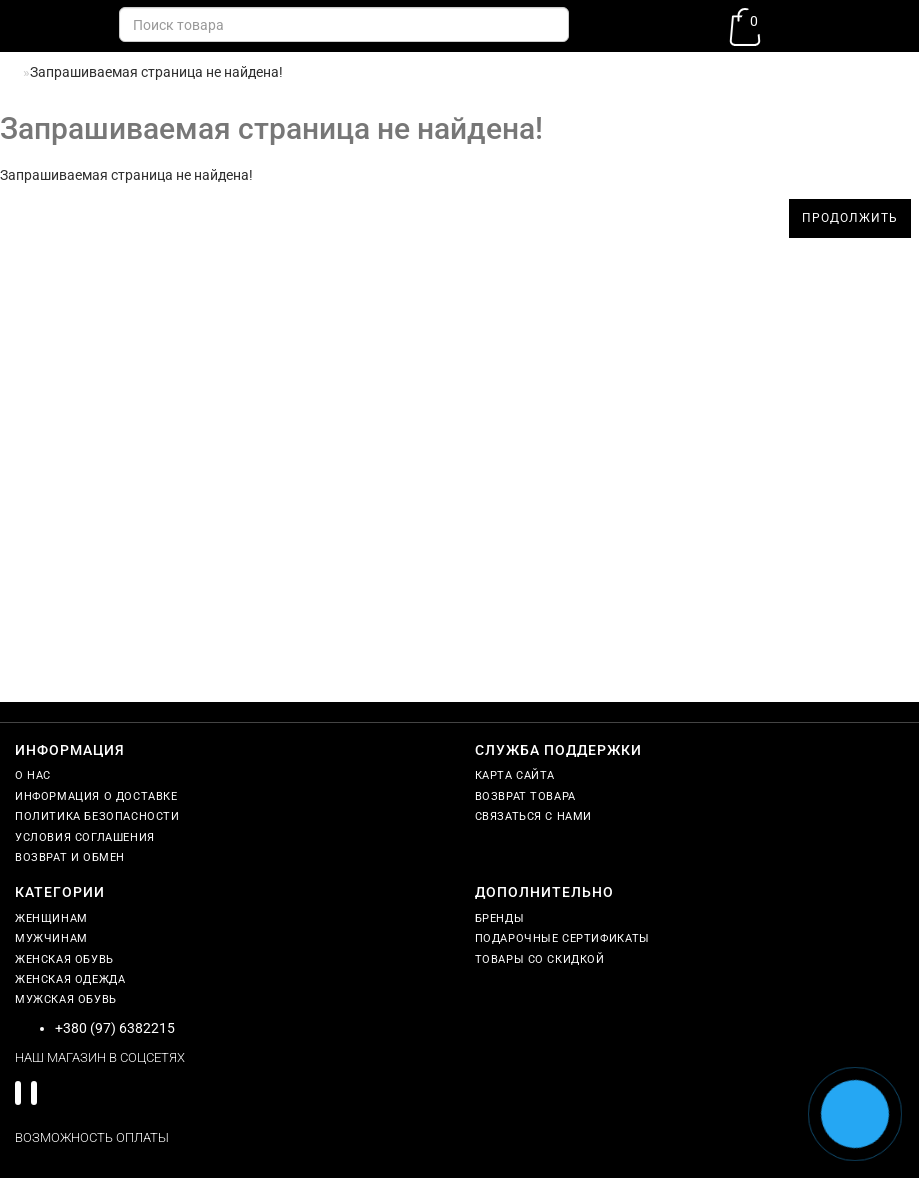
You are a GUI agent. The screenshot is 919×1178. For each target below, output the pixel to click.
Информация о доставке (96, 796)
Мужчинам (51, 938)
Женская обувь (64, 959)
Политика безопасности (97, 816)
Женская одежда (70, 979)
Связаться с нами (534, 816)
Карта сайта (515, 775)
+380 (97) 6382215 (115, 1028)
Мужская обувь (66, 999)
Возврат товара (525, 796)
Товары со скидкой (540, 959)
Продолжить (850, 218)
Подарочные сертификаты (562, 938)
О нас (33, 775)
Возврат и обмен (70, 857)
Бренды (500, 918)
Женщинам (51, 918)
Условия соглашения (85, 837)
